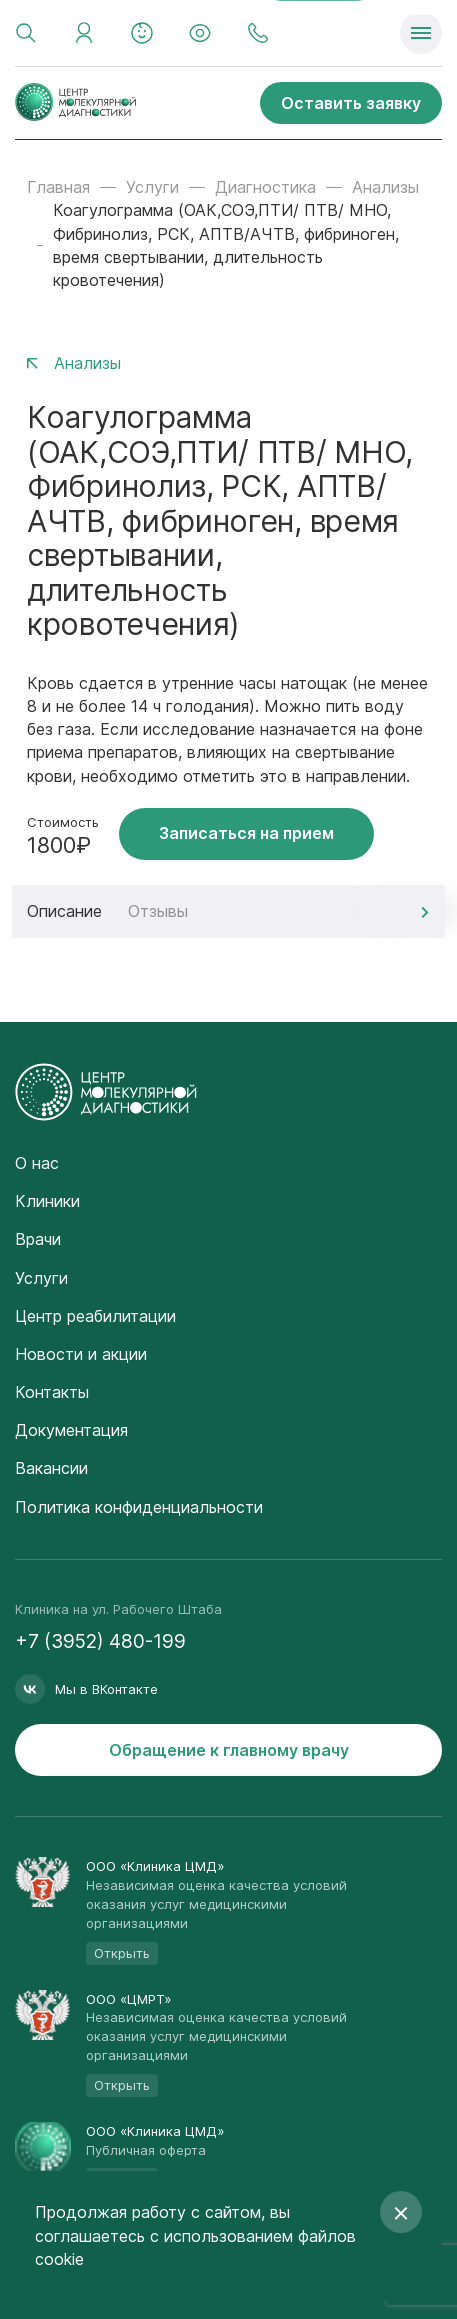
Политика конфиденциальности (139, 1507)
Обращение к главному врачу (229, 1750)
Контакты (52, 1392)
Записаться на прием (246, 833)
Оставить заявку (351, 103)
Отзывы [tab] (158, 911)
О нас (37, 1163)
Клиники (47, 1201)
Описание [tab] (64, 911)
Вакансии (51, 1468)
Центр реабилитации (95, 1316)
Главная (58, 187)
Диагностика (265, 187)
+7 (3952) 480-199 (100, 1641)
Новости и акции (81, 1354)
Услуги (152, 187)
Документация (71, 1430)
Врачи (38, 1239)
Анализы (385, 187)
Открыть (122, 1953)
